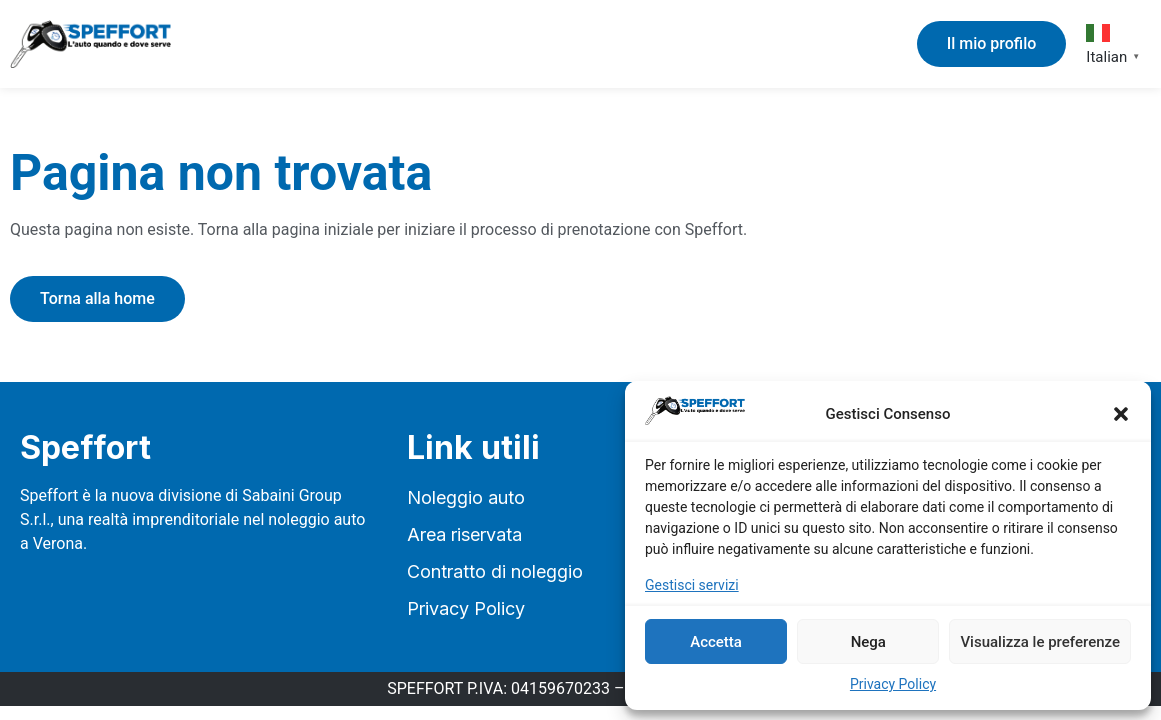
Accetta (716, 642)
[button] (1121, 414)
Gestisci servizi (692, 585)
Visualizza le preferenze (1040, 642)
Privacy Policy (893, 684)
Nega (868, 642)
